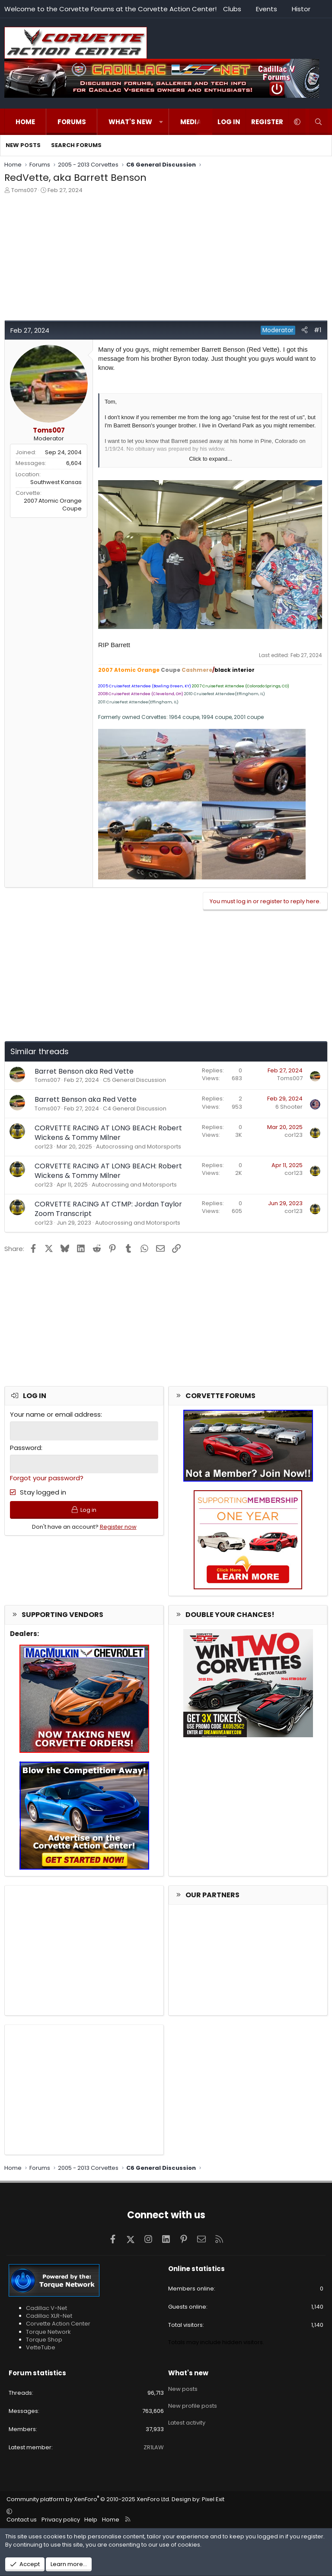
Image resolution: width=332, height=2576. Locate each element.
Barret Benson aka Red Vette (84, 1071)
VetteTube (40, 2347)
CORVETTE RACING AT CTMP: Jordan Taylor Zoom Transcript (108, 1209)
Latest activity (186, 2419)
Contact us (21, 2519)
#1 (318, 329)
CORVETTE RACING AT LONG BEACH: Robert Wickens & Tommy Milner (108, 1132)
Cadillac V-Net (46, 2308)
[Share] (304, 330)
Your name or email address (55, 1414)
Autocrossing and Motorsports (138, 1146)
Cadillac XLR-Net (49, 2316)
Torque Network (48, 2332)
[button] (161, 122)
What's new (130, 121)
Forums (71, 121)
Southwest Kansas (56, 482)
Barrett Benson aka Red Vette (86, 1099)
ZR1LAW (154, 2447)
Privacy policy (61, 2519)
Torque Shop (44, 2339)
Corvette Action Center (58, 2323)
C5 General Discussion (134, 1080)
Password (25, 1447)
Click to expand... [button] (210, 459)
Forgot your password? (46, 1477)
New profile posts (192, 2403)
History (303, 8)
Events (266, 8)
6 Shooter (289, 1107)
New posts (23, 145)
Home (25, 121)
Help (90, 2519)
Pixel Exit (213, 2499)
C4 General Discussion (134, 1108)
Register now (118, 1528)
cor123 (44, 1146)
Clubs (232, 8)
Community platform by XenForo (88, 2499)
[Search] (318, 122)
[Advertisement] (166, 259)
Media (190, 121)
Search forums (76, 145)
